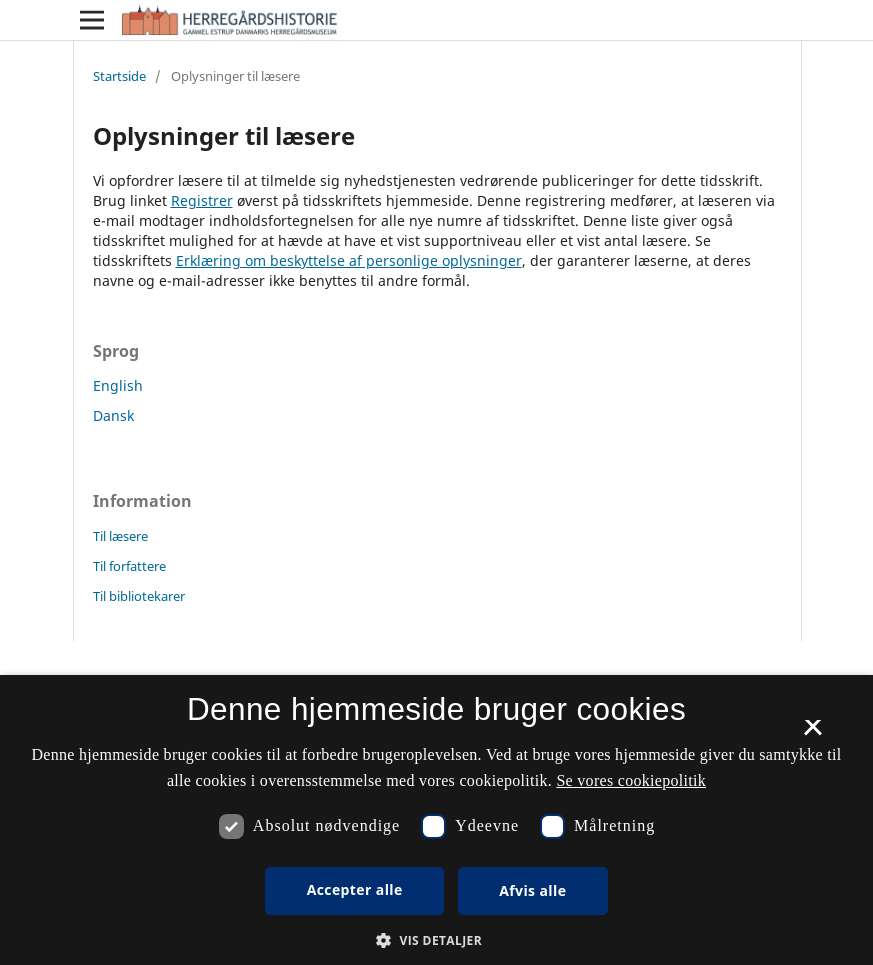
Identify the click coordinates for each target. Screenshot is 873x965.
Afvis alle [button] (532, 890)
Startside (119, 76)
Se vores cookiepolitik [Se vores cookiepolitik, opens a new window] (631, 780)
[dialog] (436, 820)
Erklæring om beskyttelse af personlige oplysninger (349, 260)
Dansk (113, 415)
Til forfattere (129, 566)
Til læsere (120, 536)
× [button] (812, 734)
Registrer (202, 200)
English (118, 385)
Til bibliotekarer (139, 596)
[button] (436, 940)
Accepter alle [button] (355, 889)
